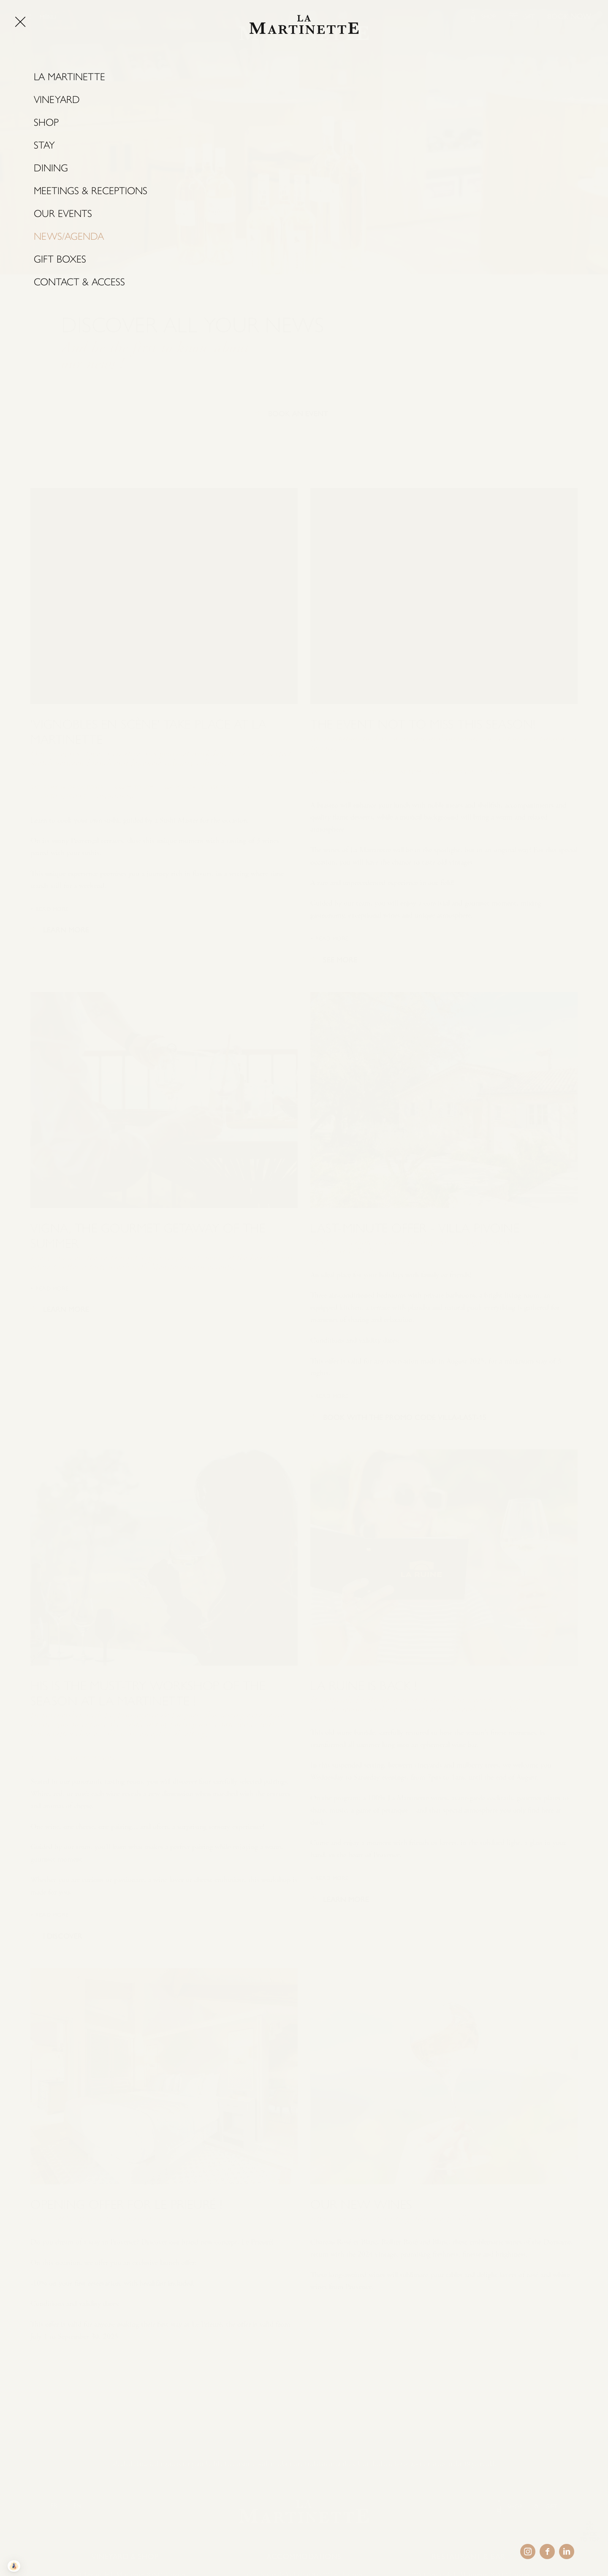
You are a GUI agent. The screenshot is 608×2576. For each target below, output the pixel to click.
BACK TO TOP (590, 2536)
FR (54, 2505)
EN (77, 2505)
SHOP (488, 16)
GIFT (529, 16)
